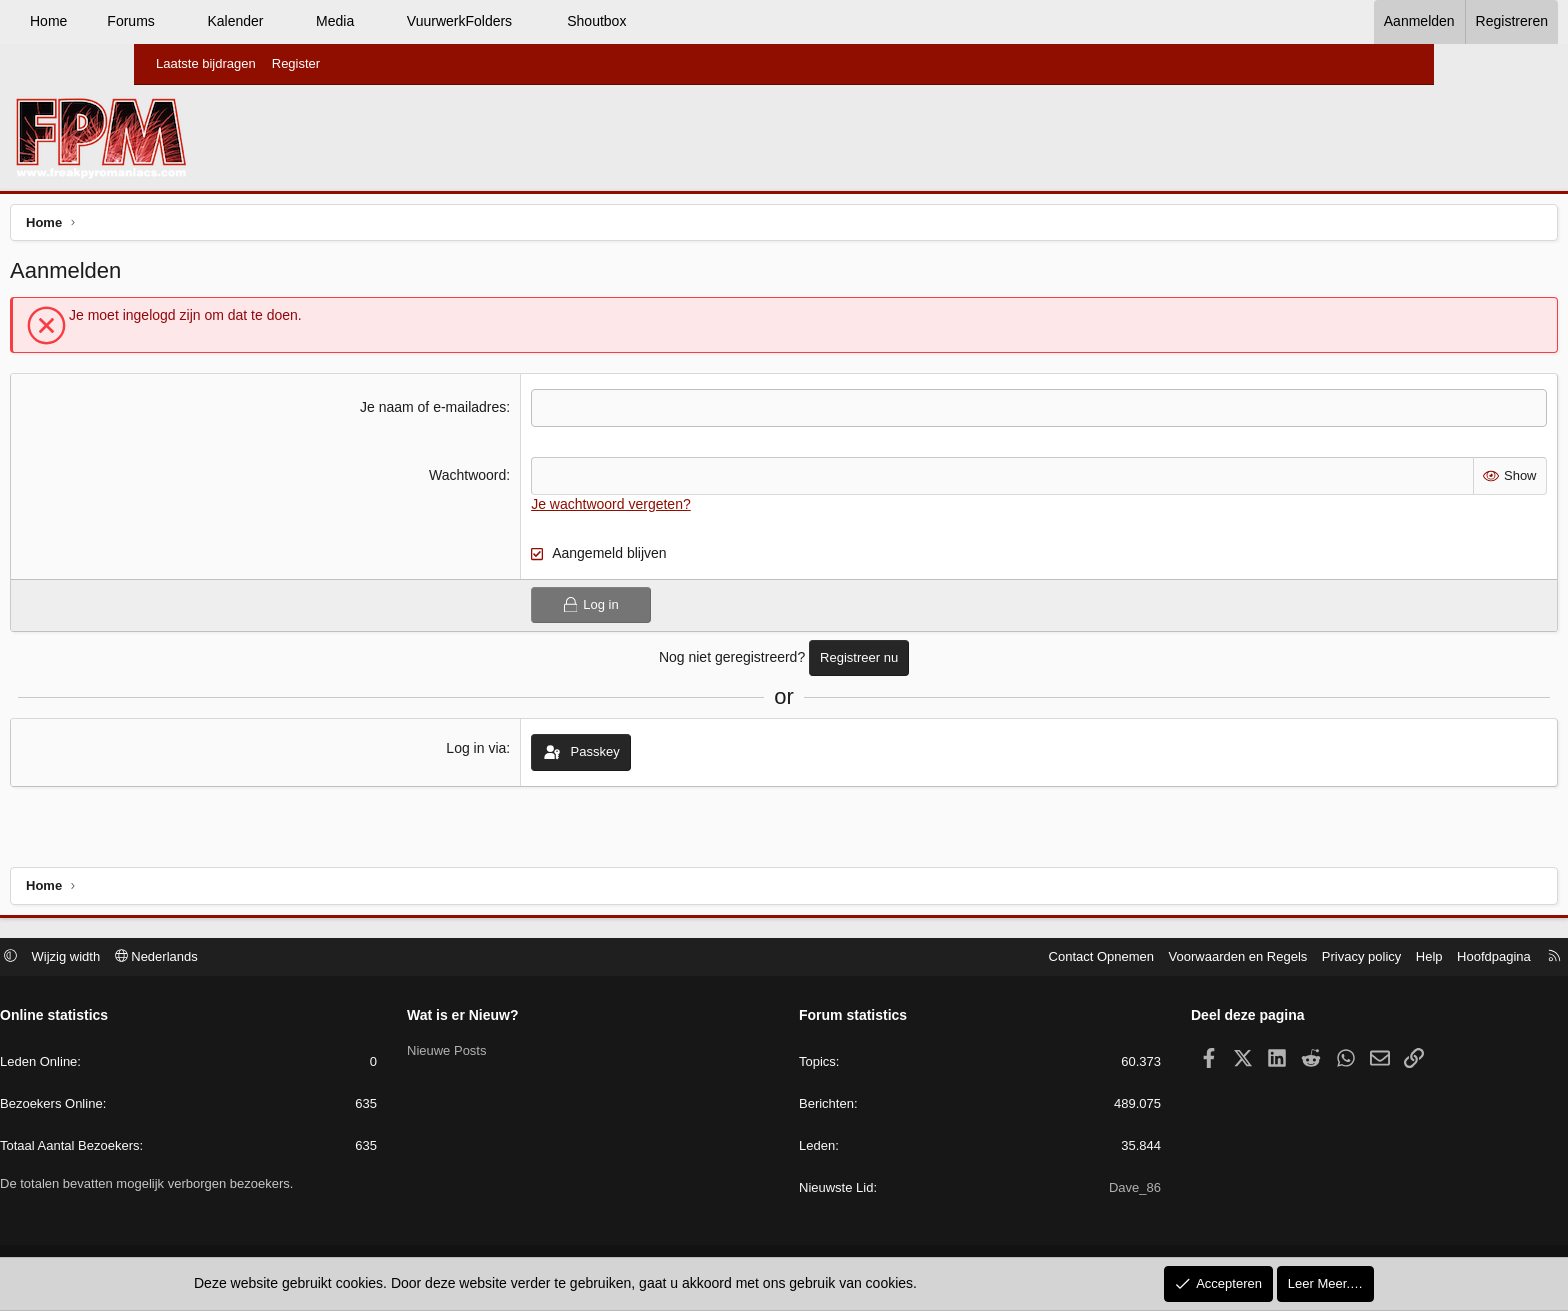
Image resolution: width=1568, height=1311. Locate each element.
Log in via (524, 753)
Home (182, 21)
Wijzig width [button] (210, 958)
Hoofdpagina (1350, 958)
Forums (264, 21)
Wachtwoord (514, 480)
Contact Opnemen (958, 958)
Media (469, 21)
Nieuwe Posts (518, 1052)
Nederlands (300, 958)
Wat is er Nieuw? (535, 1018)
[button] (306, 22)
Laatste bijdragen (206, 63)
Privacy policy (1217, 958)
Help (1285, 958)
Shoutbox (730, 21)
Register (296, 63)
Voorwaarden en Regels (1094, 958)
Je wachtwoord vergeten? (658, 508)
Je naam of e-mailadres (480, 412)
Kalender (369, 21)
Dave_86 (1063, 1190)
